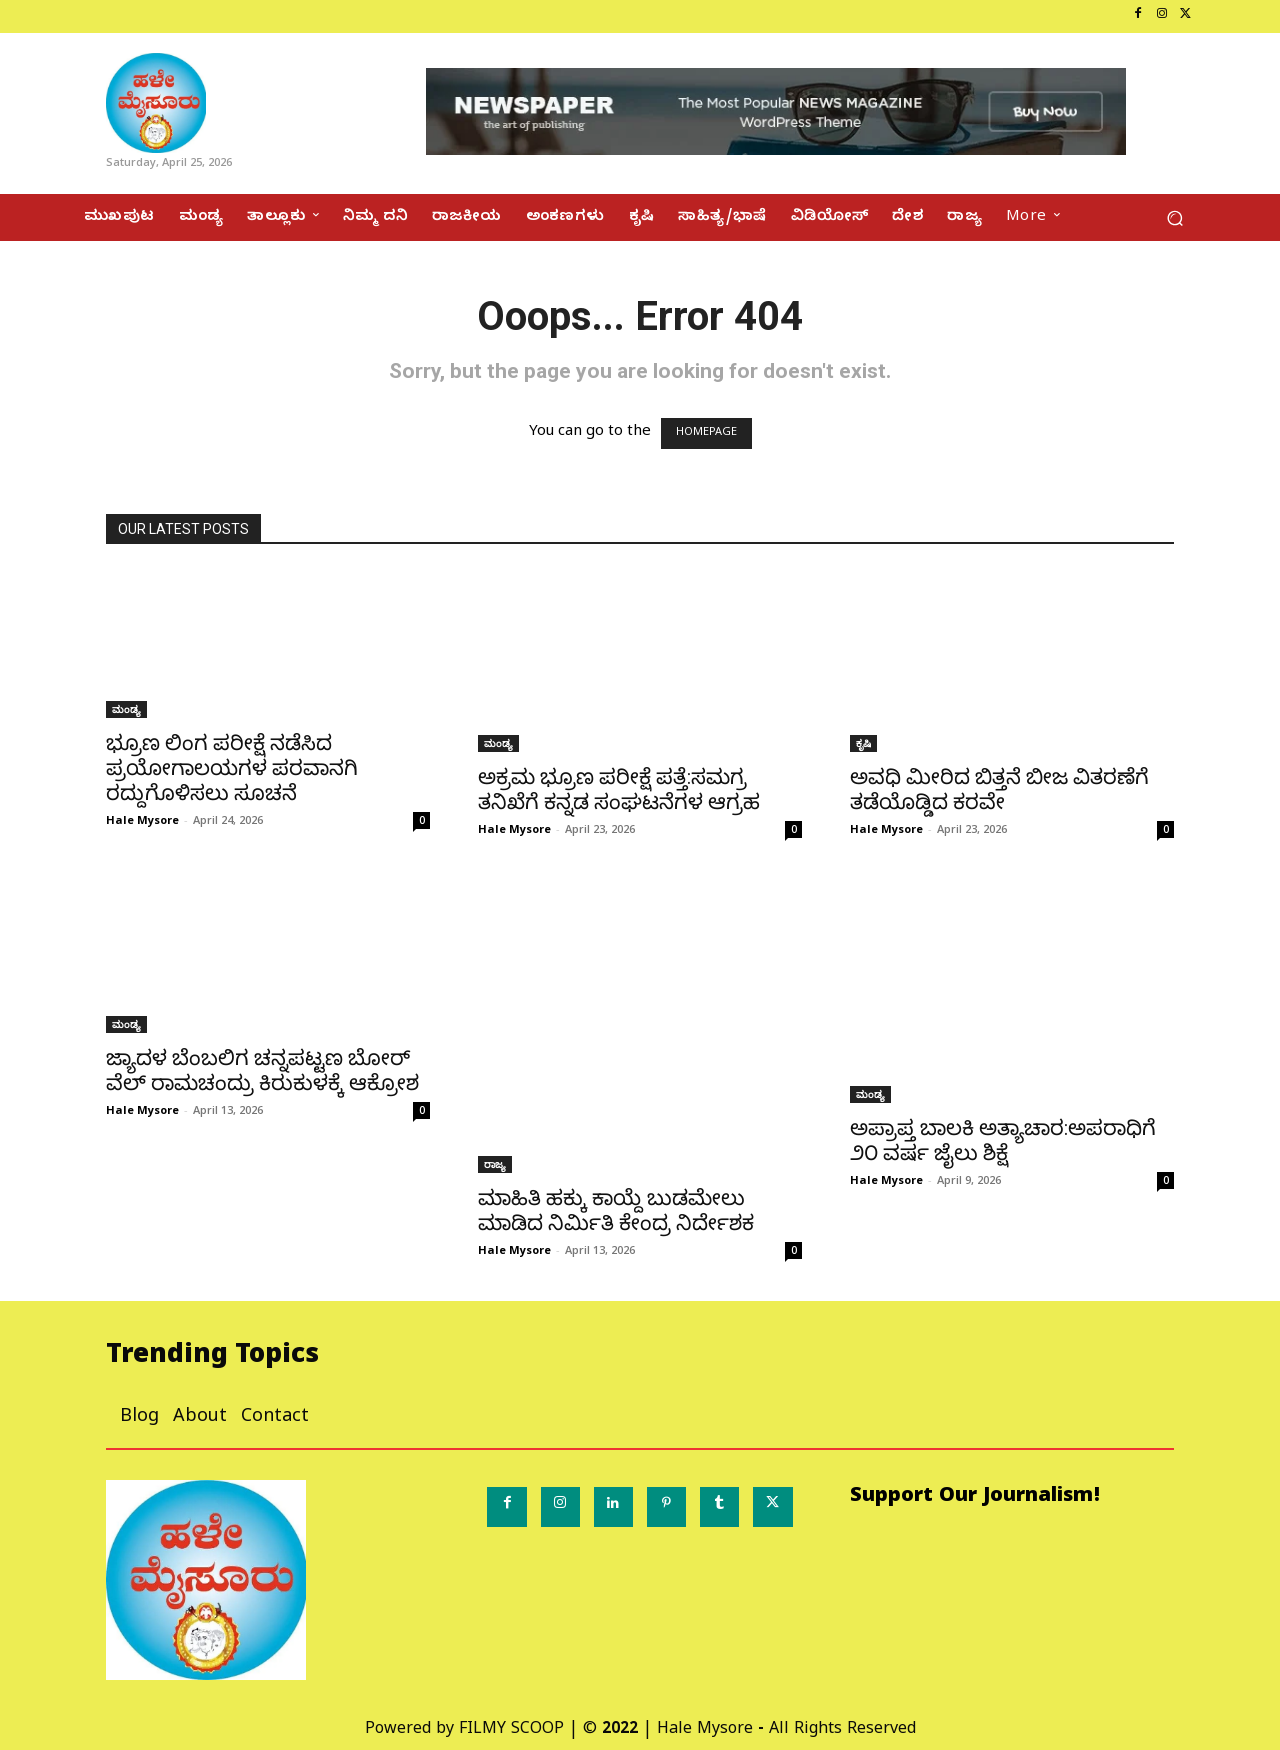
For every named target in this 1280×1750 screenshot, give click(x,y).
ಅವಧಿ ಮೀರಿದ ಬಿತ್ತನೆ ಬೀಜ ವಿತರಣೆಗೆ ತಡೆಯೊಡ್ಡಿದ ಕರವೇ (999, 789)
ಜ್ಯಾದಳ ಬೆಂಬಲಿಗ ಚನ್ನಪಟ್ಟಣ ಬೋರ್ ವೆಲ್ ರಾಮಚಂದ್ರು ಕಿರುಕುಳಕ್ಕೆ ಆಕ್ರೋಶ (262, 1070)
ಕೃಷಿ (863, 743)
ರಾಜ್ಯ (495, 1164)
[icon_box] (84, 16)
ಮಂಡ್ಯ (126, 709)
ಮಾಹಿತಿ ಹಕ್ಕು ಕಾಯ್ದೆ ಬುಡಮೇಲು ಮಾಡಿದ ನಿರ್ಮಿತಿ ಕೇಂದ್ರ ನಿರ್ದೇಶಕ (616, 1210)
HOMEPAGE (706, 433)
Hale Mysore (142, 819)
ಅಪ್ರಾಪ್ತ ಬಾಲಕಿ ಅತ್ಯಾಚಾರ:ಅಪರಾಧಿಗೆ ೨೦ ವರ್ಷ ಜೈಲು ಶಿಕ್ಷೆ (1003, 1140)
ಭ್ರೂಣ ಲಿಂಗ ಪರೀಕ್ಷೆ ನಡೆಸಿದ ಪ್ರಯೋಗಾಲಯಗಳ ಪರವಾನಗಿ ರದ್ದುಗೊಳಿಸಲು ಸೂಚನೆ (232, 768)
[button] (1174, 217)
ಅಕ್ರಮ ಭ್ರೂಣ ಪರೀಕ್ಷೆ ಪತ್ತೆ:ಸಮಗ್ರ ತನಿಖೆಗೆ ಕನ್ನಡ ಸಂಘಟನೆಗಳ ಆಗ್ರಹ (619, 789)
